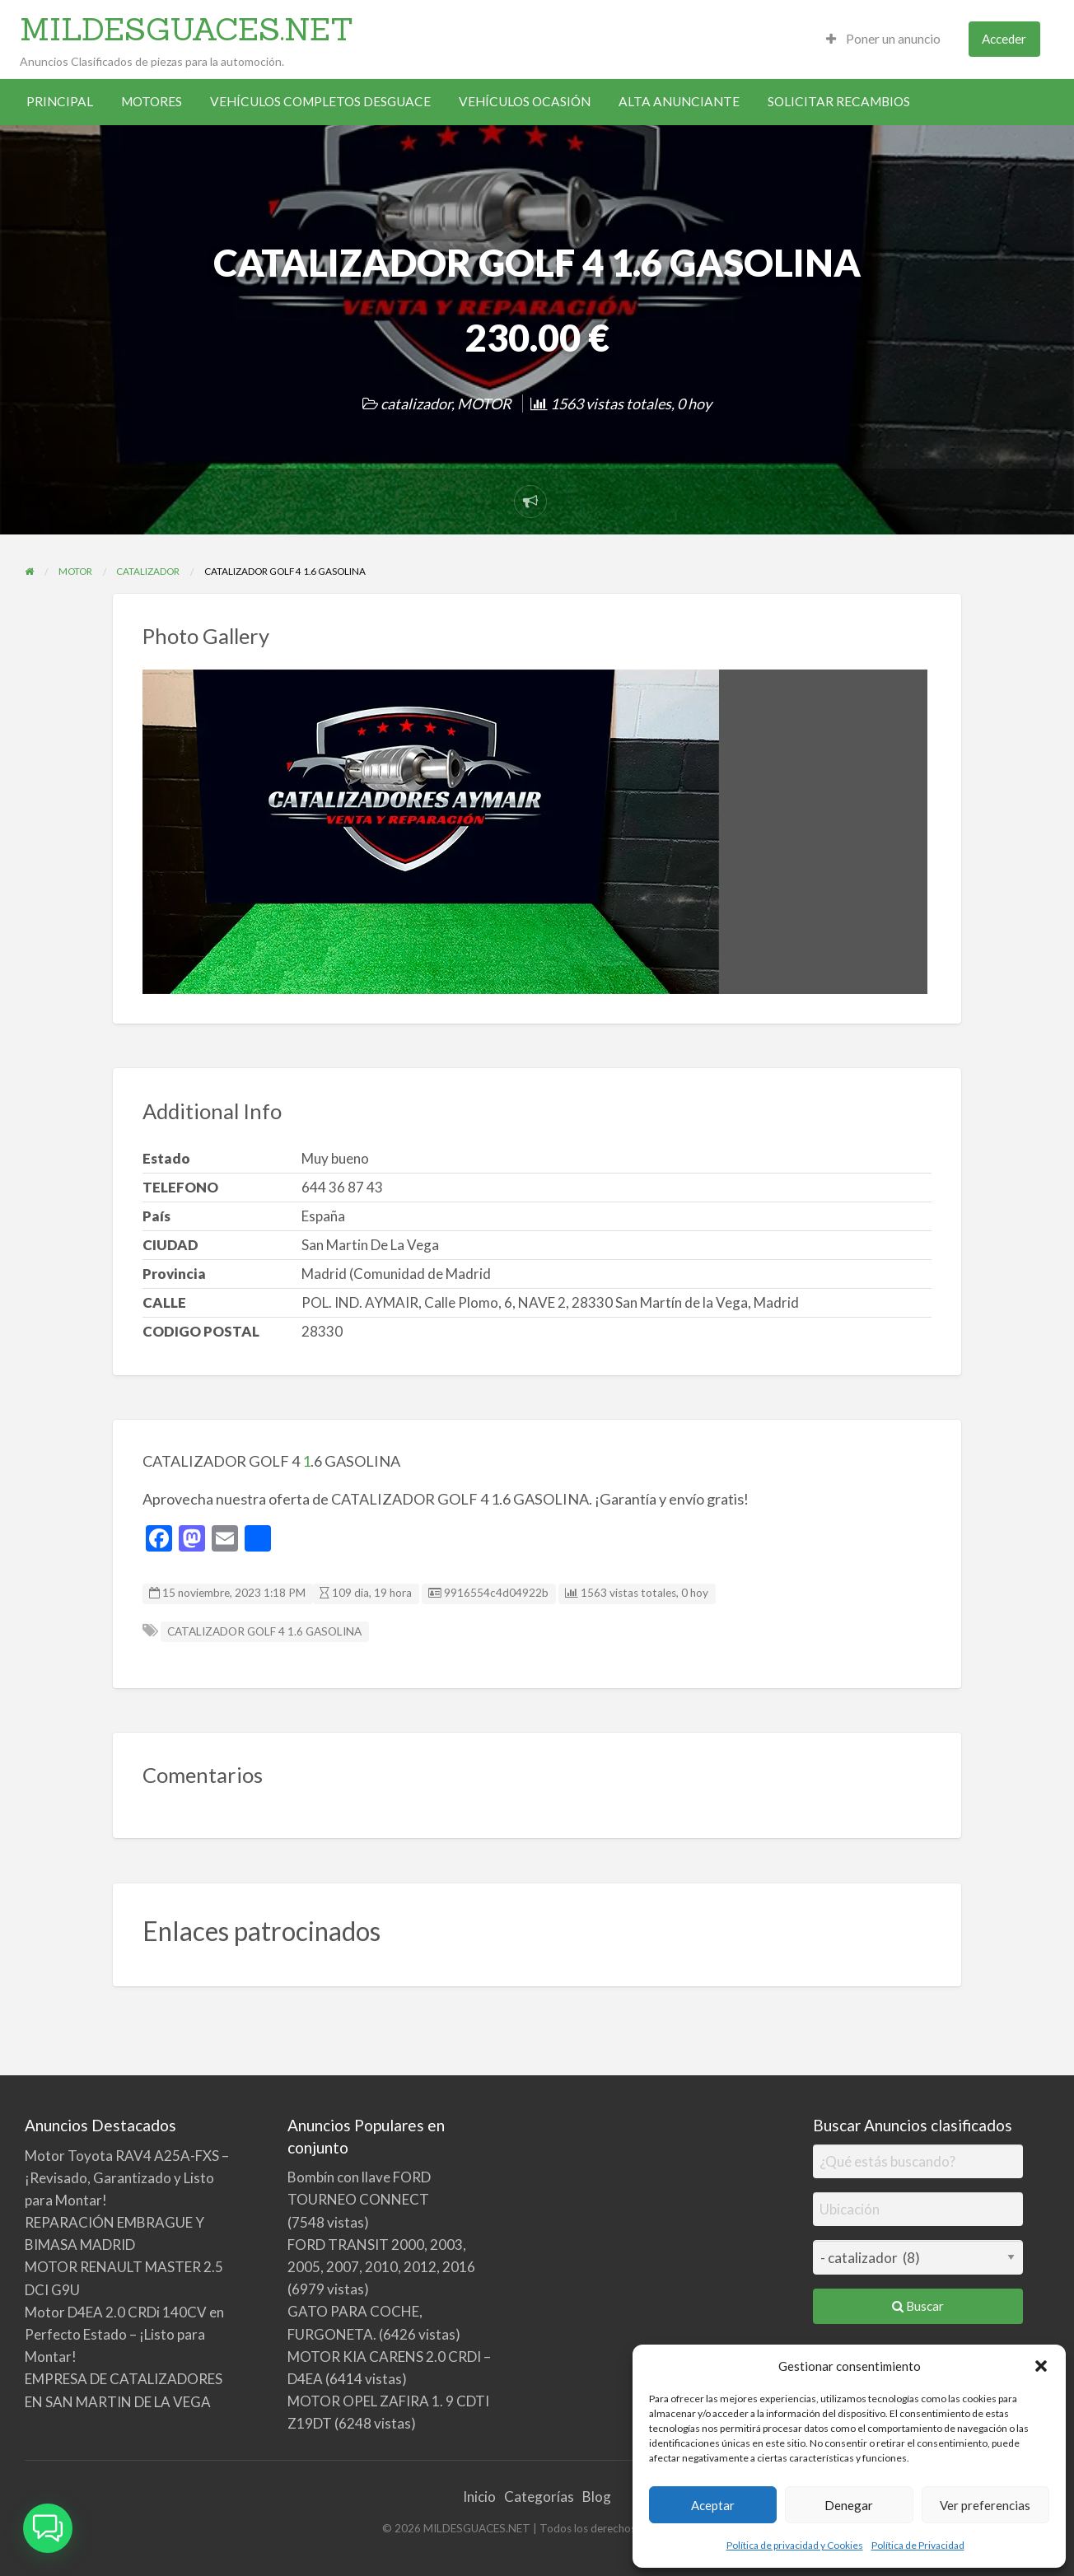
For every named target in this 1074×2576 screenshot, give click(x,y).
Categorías (539, 2496)
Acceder (1004, 38)
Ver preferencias (985, 2505)
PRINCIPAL (59, 101)
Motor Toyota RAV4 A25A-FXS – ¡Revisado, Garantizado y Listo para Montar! (127, 2178)
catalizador (416, 403)
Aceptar (713, 2505)
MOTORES (151, 101)
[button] (1041, 2366)
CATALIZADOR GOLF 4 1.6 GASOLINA (264, 1631)
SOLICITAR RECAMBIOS (839, 101)
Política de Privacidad (917, 2545)
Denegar (848, 2505)
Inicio (479, 2496)
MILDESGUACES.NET (186, 29)
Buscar (918, 2305)
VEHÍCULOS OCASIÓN (525, 101)
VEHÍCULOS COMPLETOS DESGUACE (320, 101)
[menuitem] (883, 39)
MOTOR (484, 403)
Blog (596, 2496)
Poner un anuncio (883, 38)
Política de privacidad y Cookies (794, 2545)
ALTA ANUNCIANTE (679, 101)
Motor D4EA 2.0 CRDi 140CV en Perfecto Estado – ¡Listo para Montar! (124, 2334)
